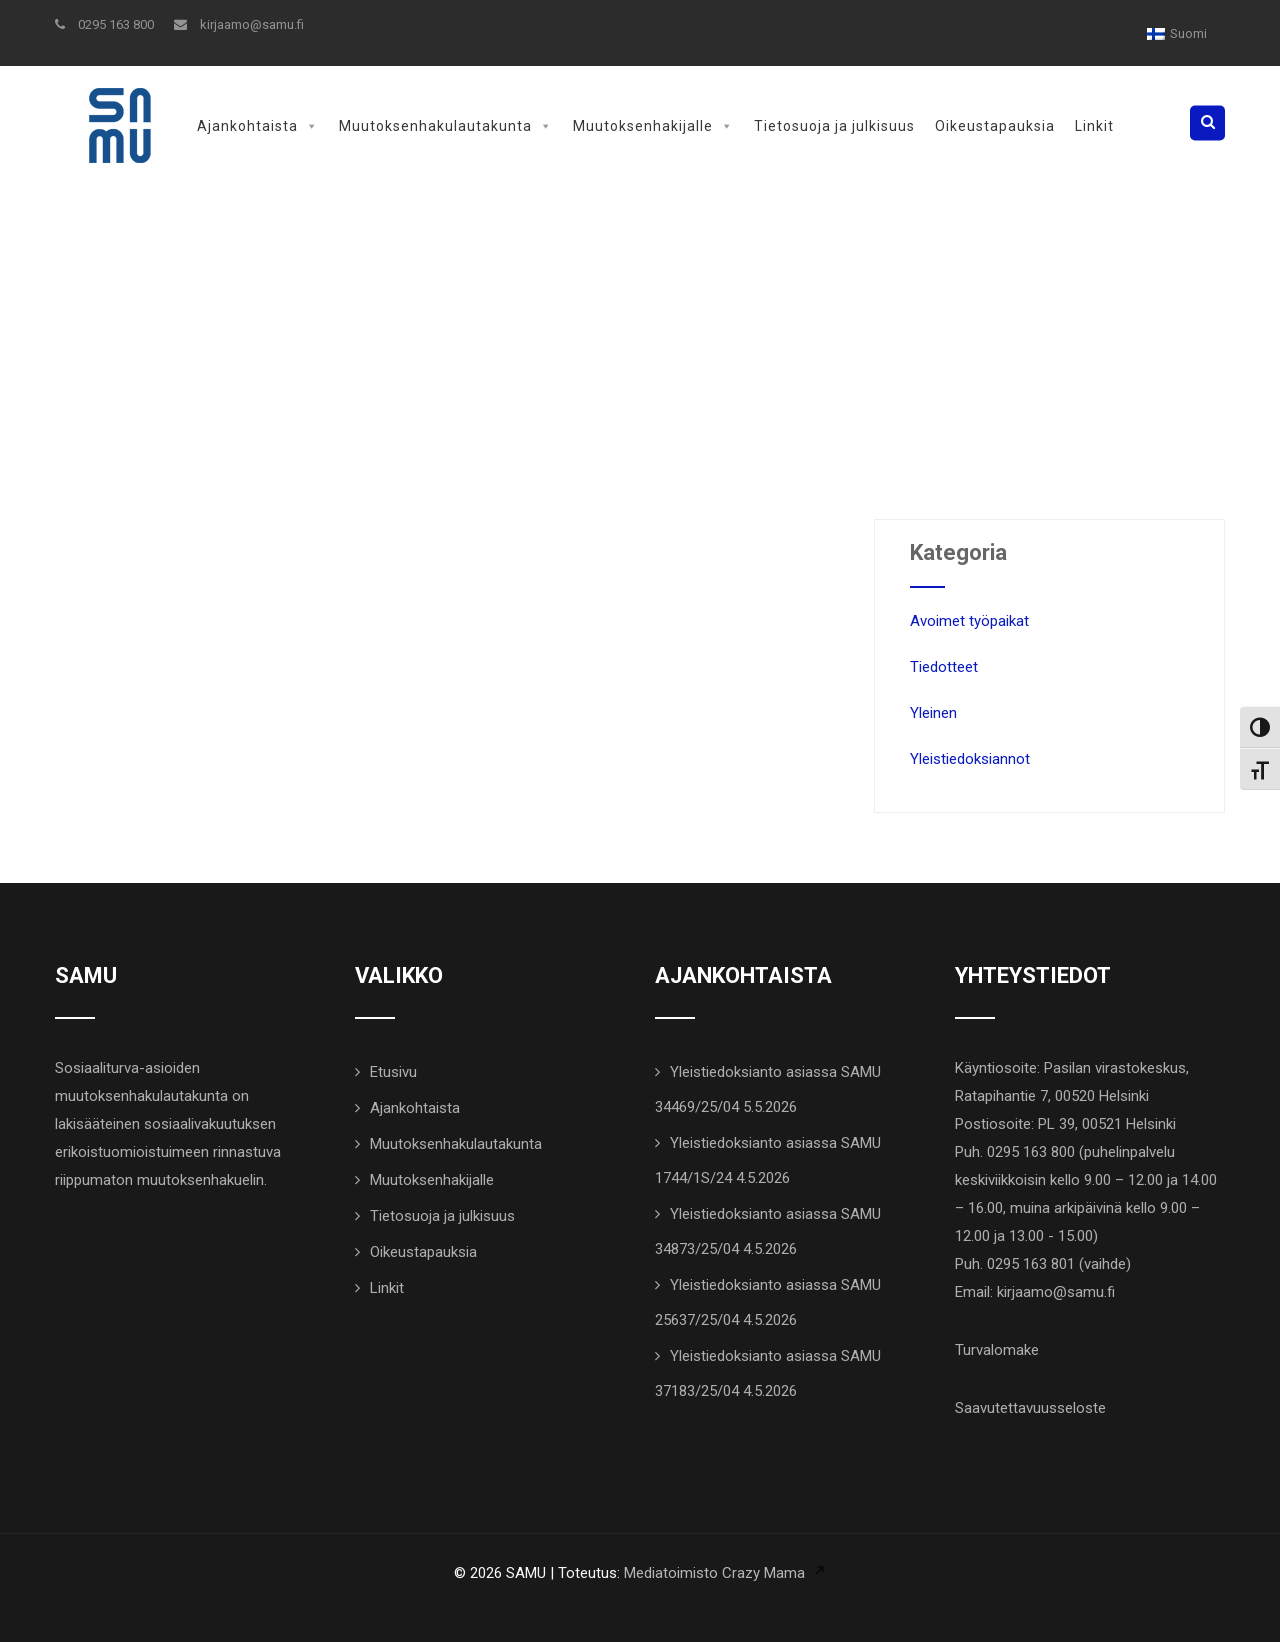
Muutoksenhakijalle (653, 126)
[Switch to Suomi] (1177, 33)
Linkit (1094, 126)
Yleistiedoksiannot (970, 759)
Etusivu (393, 1072)
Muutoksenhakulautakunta (446, 126)
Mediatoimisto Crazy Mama (714, 1573)
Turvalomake (997, 1350)
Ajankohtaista (258, 126)
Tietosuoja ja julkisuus (834, 126)
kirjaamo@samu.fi (239, 24)
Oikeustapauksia (995, 126)
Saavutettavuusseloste (1030, 1408)
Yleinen (933, 713)
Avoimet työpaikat (969, 621)
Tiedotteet (944, 667)
